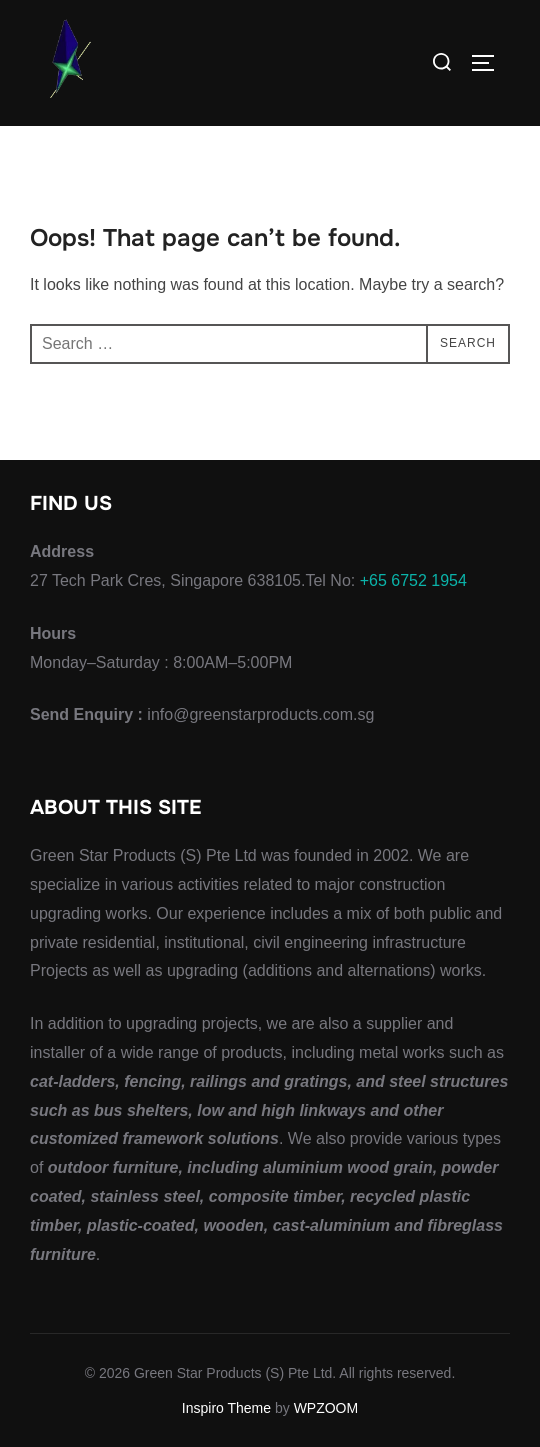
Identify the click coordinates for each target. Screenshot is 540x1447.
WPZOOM (326, 1408)
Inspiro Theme (226, 1408)
